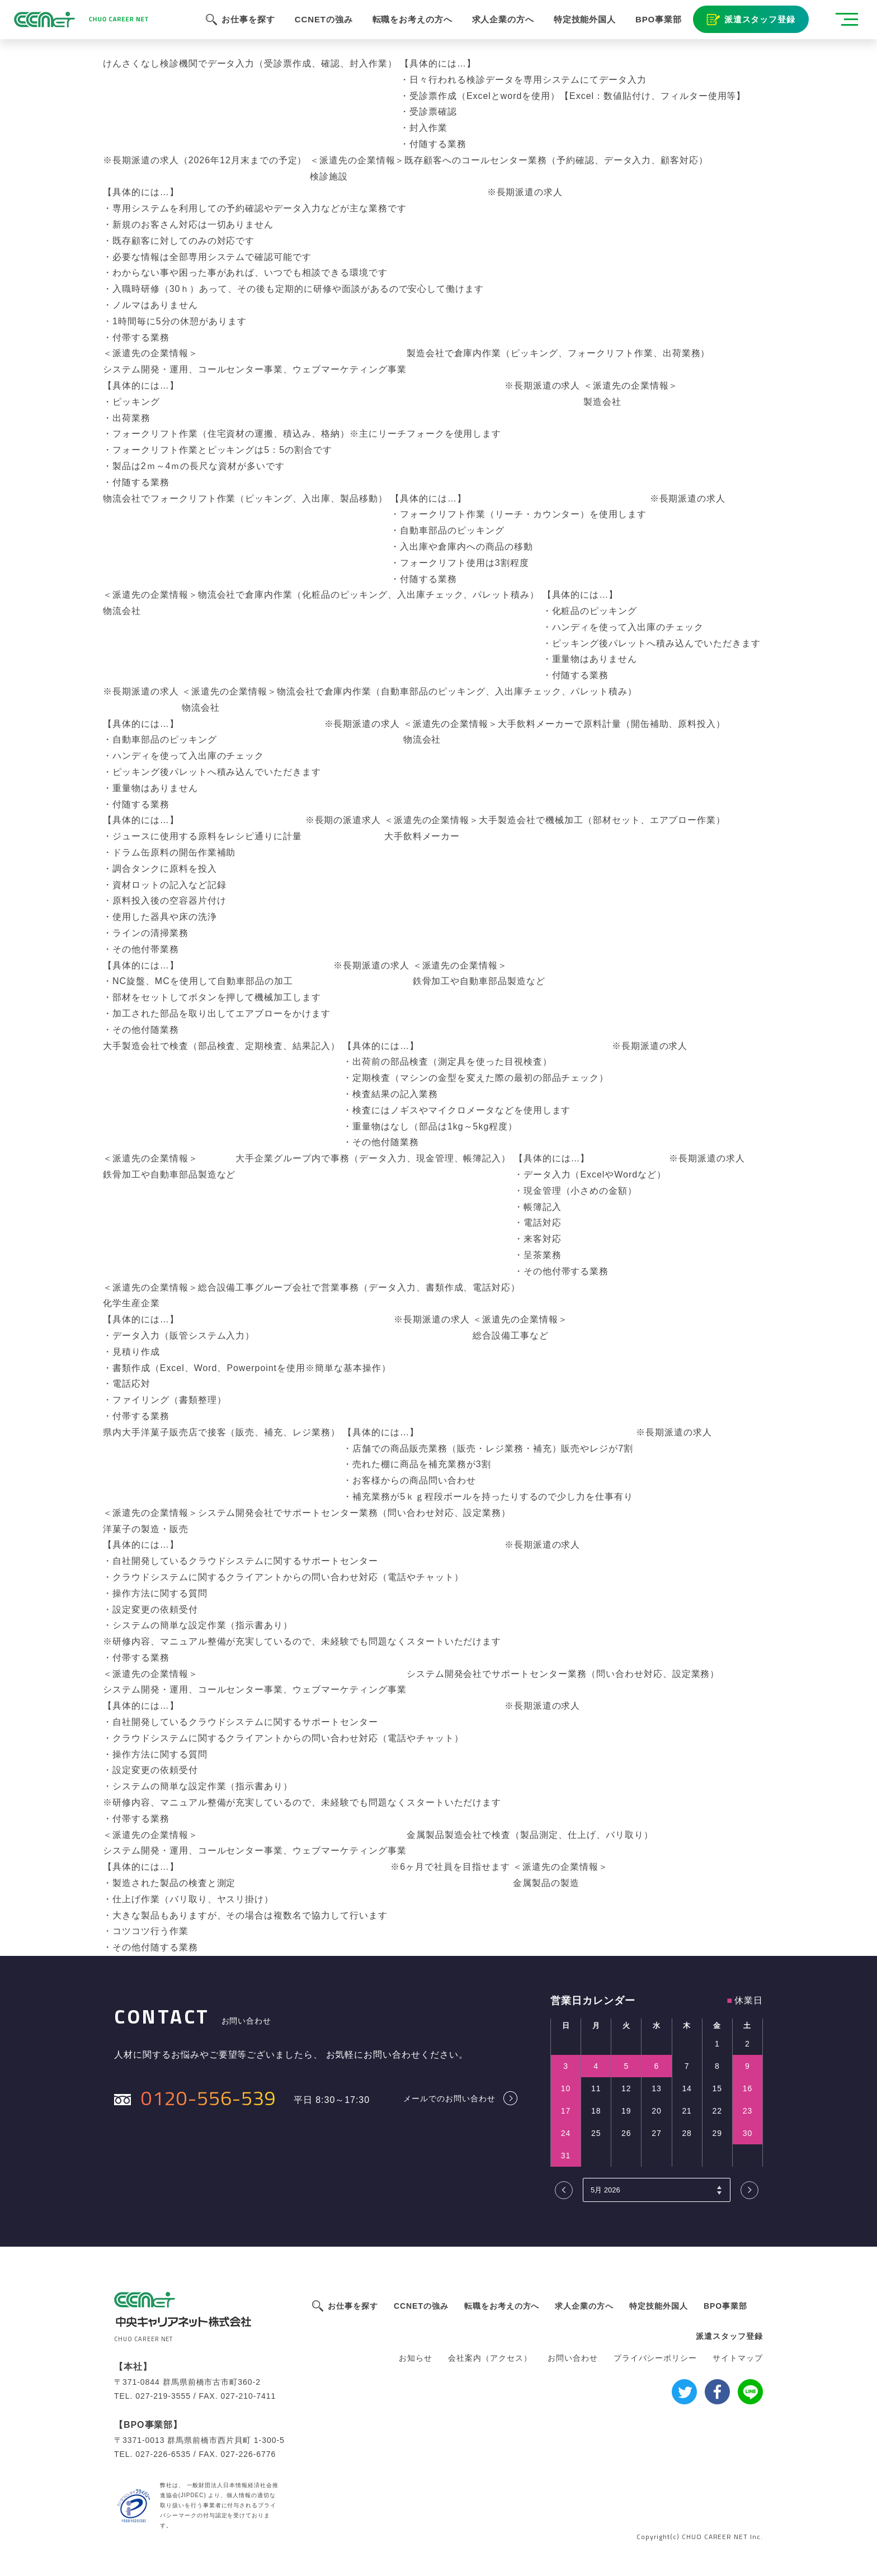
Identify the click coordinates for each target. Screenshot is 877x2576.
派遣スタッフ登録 (756, 27)
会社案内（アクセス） (490, 2357)
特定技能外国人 (580, 27)
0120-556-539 (208, 2097)
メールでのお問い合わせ (449, 2098)
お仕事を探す (241, 27)
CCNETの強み (318, 27)
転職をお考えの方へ (406, 27)
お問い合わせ (573, 2357)
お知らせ (415, 2357)
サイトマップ (738, 2357)
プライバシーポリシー (655, 2357)
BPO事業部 (654, 27)
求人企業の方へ (497, 27)
